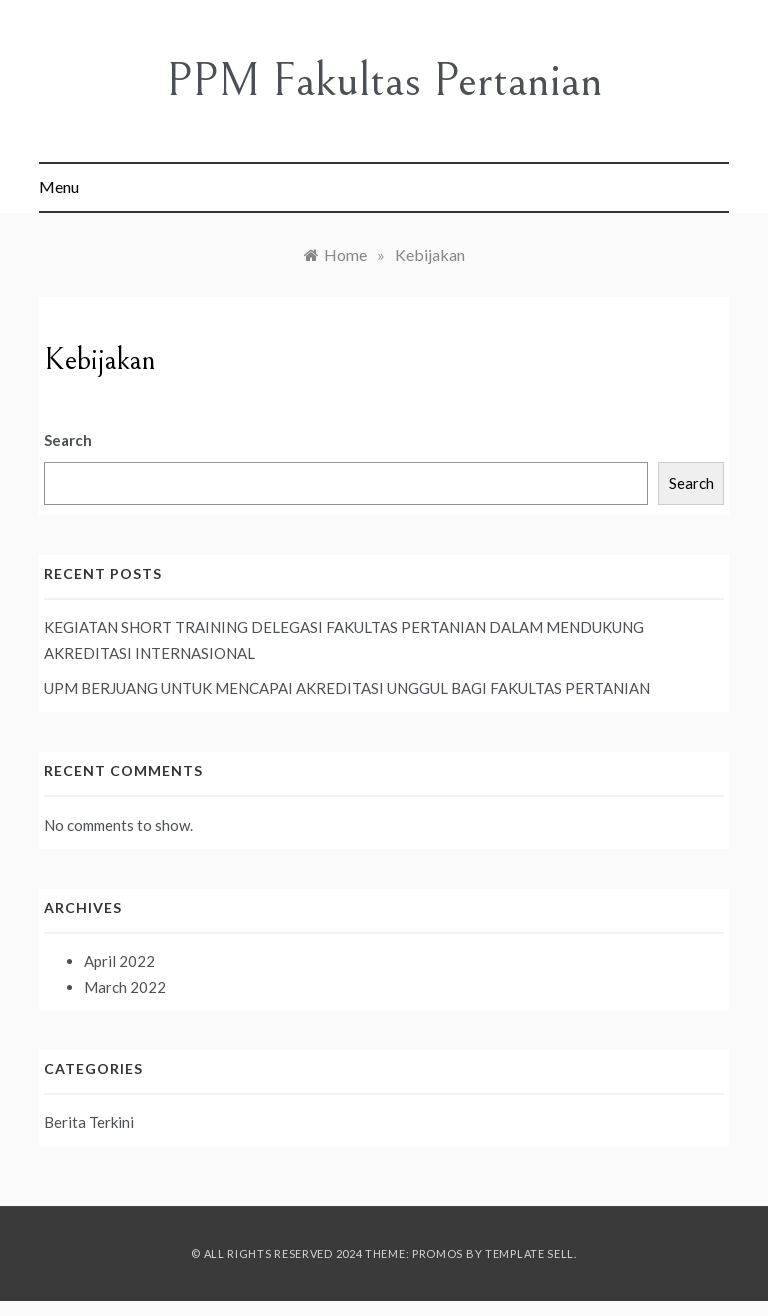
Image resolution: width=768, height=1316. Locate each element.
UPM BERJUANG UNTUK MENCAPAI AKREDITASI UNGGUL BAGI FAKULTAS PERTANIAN (347, 688)
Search (68, 440)
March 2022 (125, 987)
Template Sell (529, 1253)
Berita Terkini (89, 1122)
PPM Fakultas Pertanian (384, 80)
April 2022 (119, 961)
